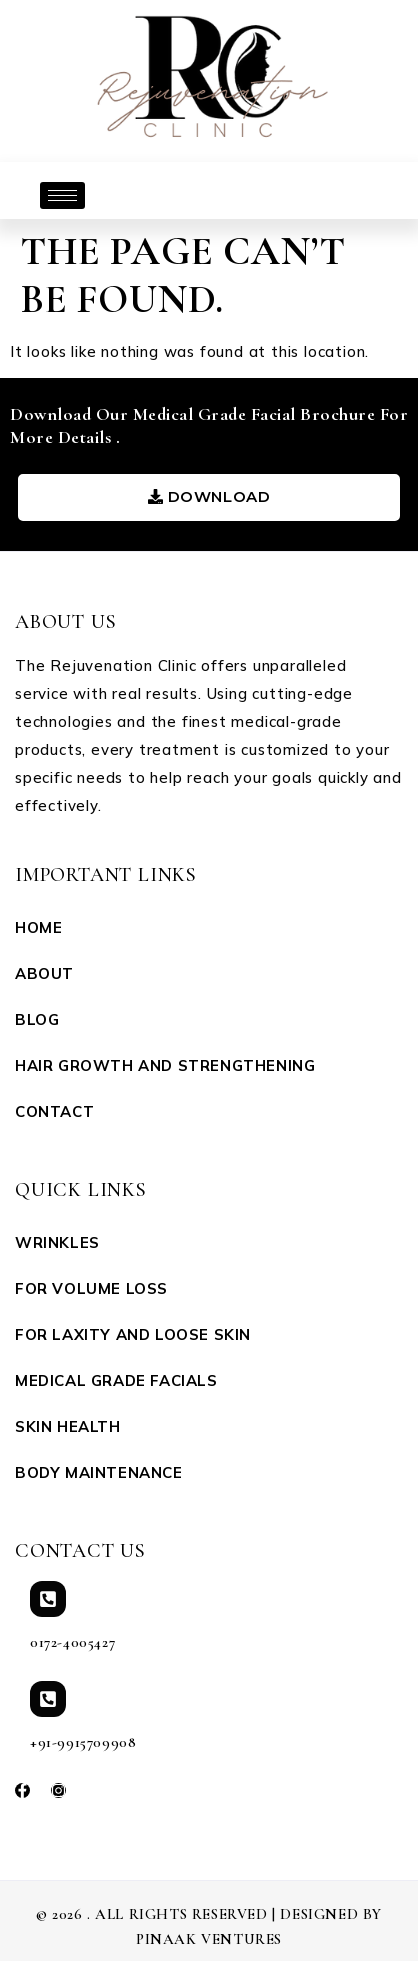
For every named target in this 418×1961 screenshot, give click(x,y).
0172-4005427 (72, 1642)
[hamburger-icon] (62, 195)
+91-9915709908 (83, 1742)
